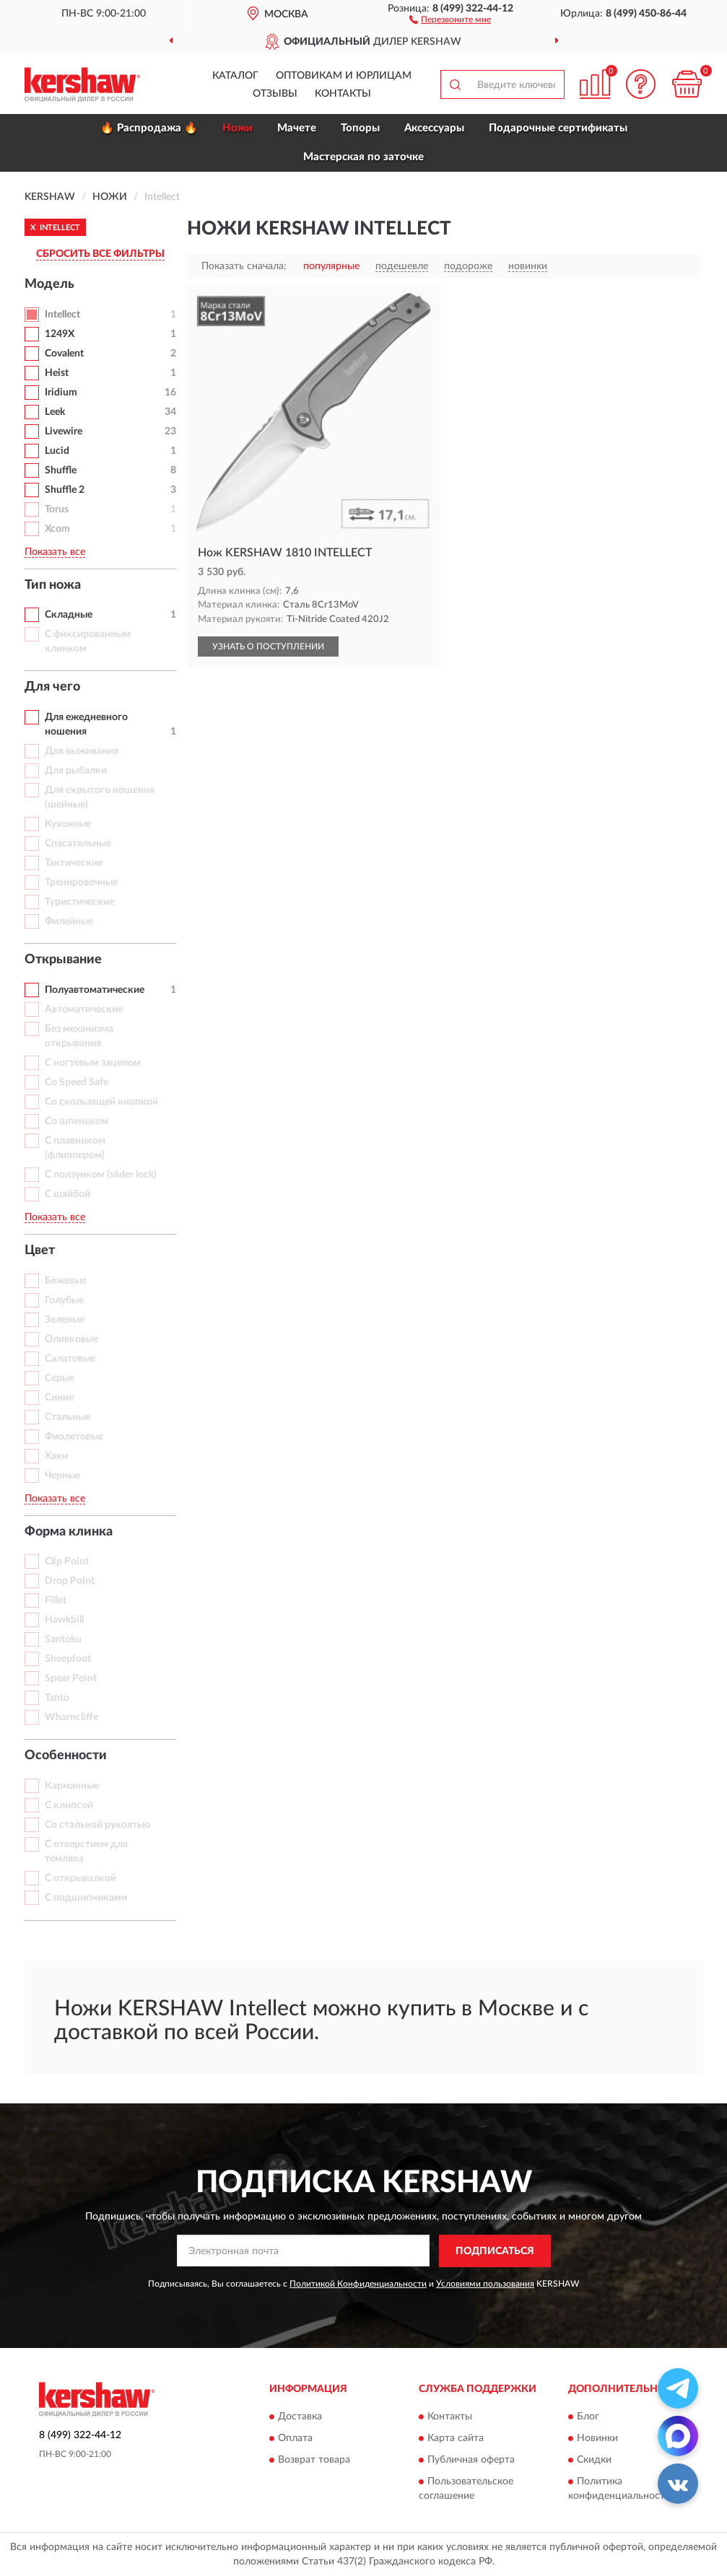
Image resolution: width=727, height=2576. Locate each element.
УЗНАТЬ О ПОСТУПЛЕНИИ (268, 646)
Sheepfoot (68, 1659)
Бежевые (66, 1281)
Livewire (63, 431)
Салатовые (70, 1359)
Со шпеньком (76, 1121)
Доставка (300, 2417)
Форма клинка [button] (69, 1531)
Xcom (57, 529)
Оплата (295, 2439)
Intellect (62, 315)
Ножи (237, 128)
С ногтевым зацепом (93, 1063)
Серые (59, 1378)
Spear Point (71, 1678)
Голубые (64, 1300)
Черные (62, 1476)
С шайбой (67, 1194)
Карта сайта (455, 2439)
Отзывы (275, 94)
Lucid (57, 451)
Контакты (343, 94)
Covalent (64, 354)
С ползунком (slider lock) (101, 1175)
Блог (588, 2417)
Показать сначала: (244, 266)
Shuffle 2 (64, 490)
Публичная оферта (471, 2460)
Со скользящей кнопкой (101, 1102)
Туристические (79, 902)
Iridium (61, 392)
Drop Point (70, 1581)
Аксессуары (434, 128)
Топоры (360, 128)
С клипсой (69, 1805)
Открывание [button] (63, 959)
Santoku (63, 1639)
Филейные (69, 921)
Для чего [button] (52, 686)
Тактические (74, 863)
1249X (59, 334)
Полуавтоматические (94, 990)
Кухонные (68, 824)
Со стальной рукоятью (97, 1825)
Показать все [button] (55, 552)
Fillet (55, 1600)
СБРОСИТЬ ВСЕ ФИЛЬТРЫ (100, 254)
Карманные (72, 1786)
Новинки (597, 2439)
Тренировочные (81, 882)
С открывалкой (80, 1878)
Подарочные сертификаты (558, 128)
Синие (59, 1398)
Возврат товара (314, 2460)
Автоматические (84, 1009)
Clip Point (67, 1561)
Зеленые (64, 1320)
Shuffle (61, 470)
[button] (450, 18)
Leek (55, 412)
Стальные (67, 1417)
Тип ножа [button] (53, 585)
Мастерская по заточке (363, 157)
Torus (57, 509)
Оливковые (71, 1339)
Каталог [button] (235, 76)
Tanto (57, 1698)
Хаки (56, 1456)
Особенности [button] (66, 1755)
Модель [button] (49, 284)
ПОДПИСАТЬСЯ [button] (495, 2251)
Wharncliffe (71, 1717)
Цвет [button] (40, 1250)
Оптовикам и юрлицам (344, 76)
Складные (68, 615)
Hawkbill (64, 1620)
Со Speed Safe (76, 1082)
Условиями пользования (485, 2283)
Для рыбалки (76, 771)
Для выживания (81, 751)
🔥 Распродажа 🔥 (149, 128)
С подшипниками (86, 1898)
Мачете (296, 128)
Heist (57, 373)
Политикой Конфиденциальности (358, 2283)
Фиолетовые (74, 1437)
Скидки (594, 2460)
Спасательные (78, 843)
